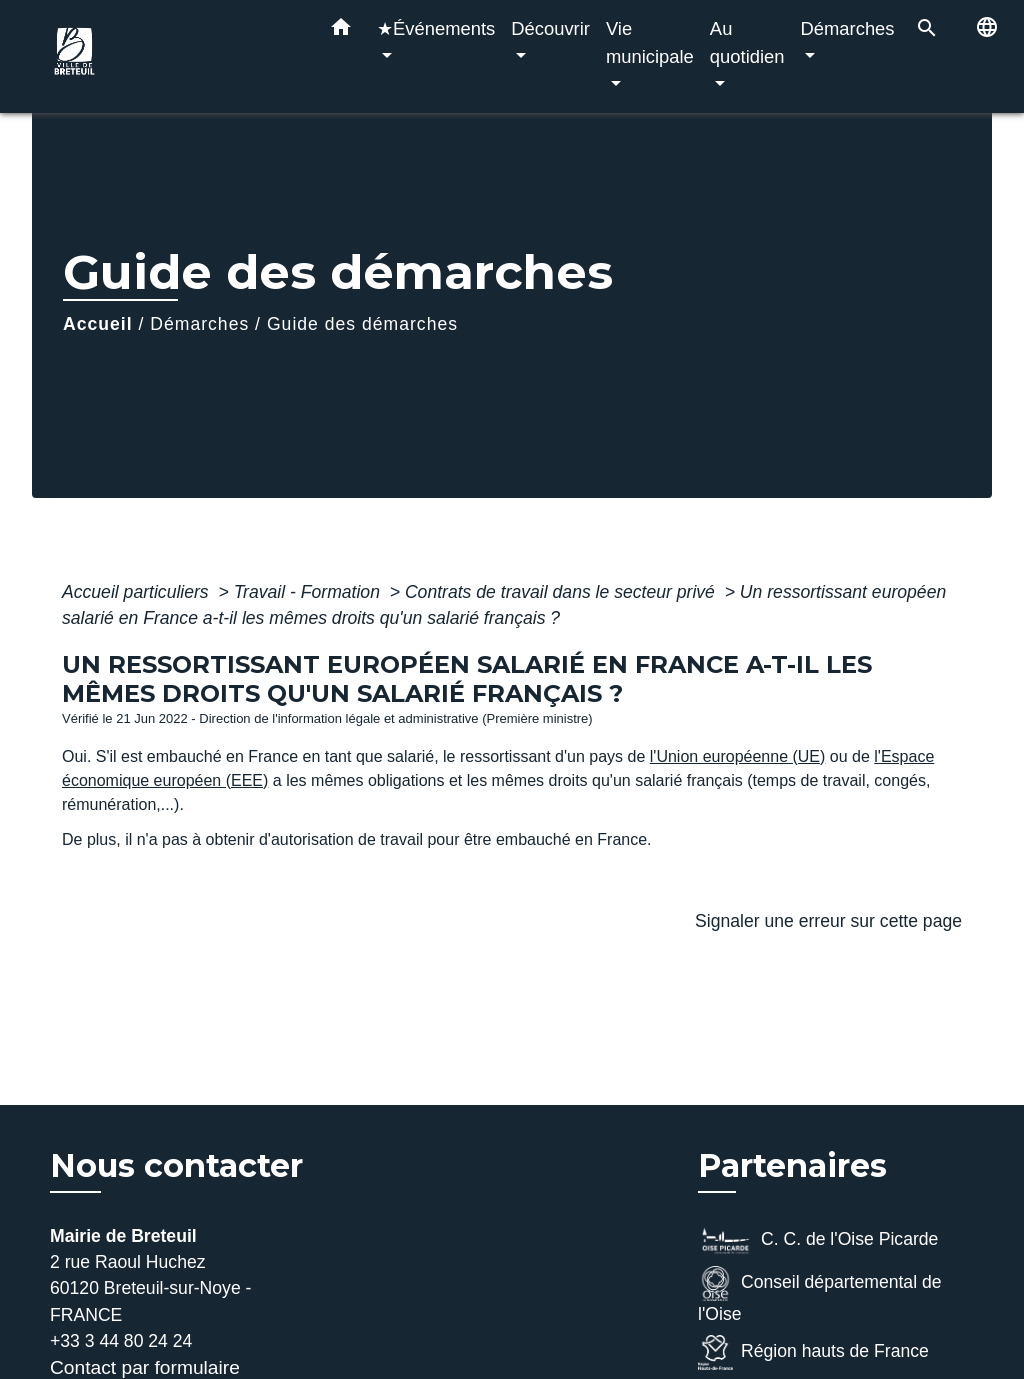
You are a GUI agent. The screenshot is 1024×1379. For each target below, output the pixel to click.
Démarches (199, 324)
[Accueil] (172, 56)
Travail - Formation (309, 592)
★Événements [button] (436, 28)
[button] (341, 31)
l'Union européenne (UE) (738, 756)
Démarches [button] (848, 28)
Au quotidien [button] (747, 42)
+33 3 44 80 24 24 (121, 1341)
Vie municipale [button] (650, 42)
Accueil (98, 324)
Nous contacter (176, 1166)
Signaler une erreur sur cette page (828, 921)
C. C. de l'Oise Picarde (818, 1240)
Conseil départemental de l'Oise (820, 1295)
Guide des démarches (362, 324)
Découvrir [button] (550, 28)
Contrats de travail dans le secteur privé (562, 592)
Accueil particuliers (138, 592)
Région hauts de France (813, 1352)
